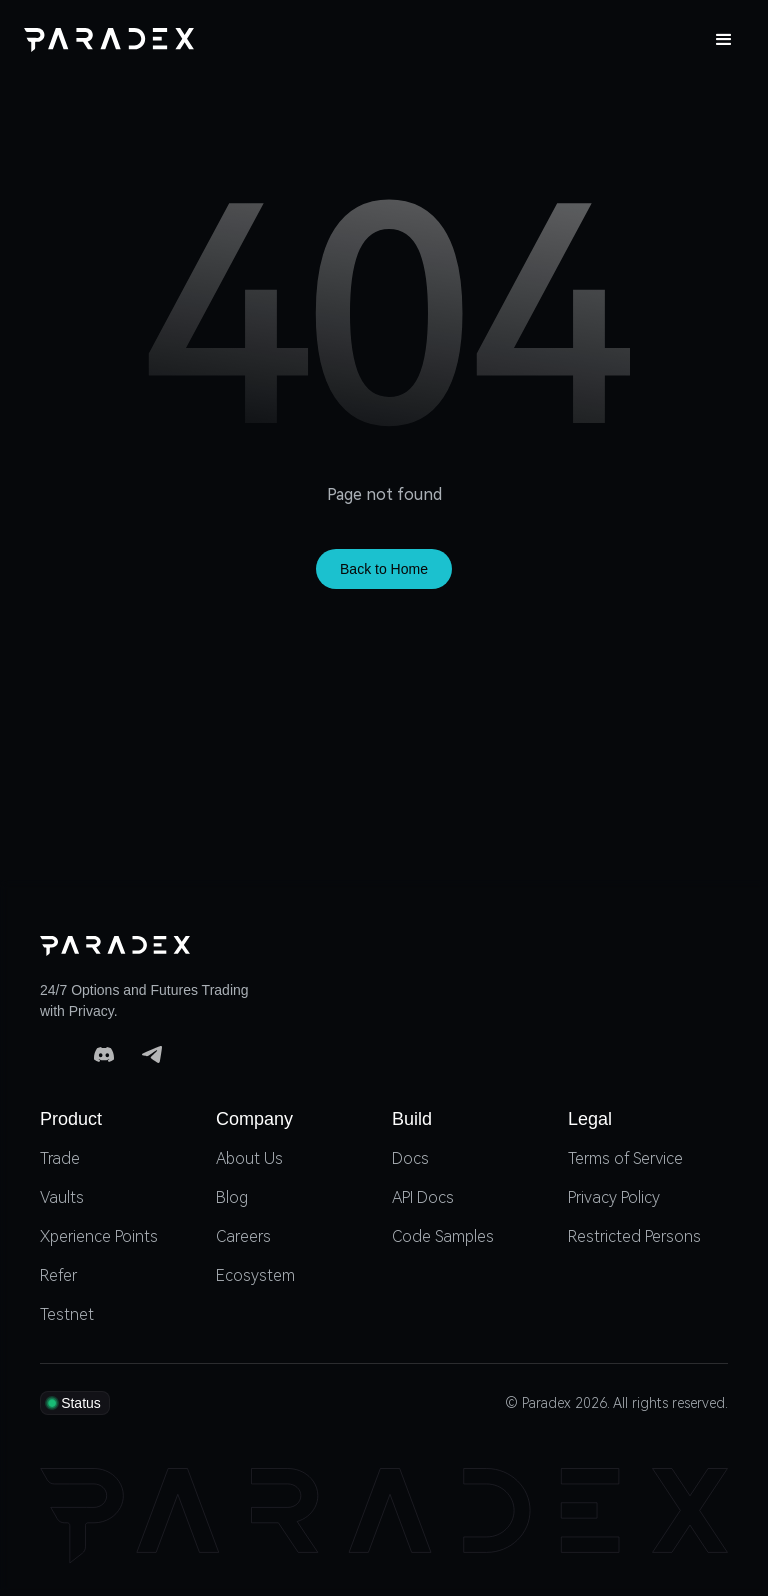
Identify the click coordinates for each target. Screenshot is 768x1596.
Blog (232, 1197)
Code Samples (443, 1236)
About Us (249, 1158)
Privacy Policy (614, 1197)
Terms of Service (625, 1158)
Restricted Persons (634, 1236)
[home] (109, 39)
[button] (724, 40)
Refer (58, 1275)
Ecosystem (255, 1275)
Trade (60, 1158)
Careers (243, 1236)
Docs (410, 1158)
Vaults (62, 1197)
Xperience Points (99, 1236)
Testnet (67, 1314)
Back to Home (384, 569)
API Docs (423, 1197)
